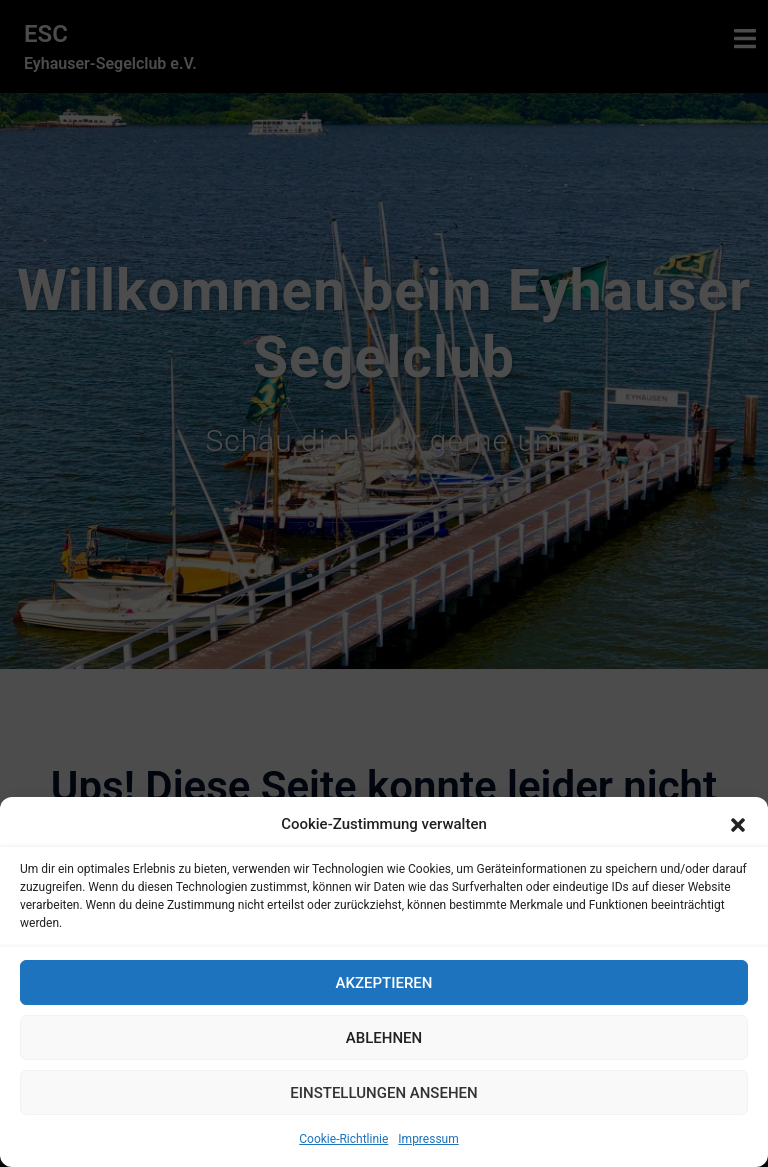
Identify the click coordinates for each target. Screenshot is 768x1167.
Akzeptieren (384, 983)
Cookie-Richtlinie (343, 1139)
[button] (738, 825)
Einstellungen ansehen (383, 1093)
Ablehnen (384, 1038)
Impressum (428, 1139)
